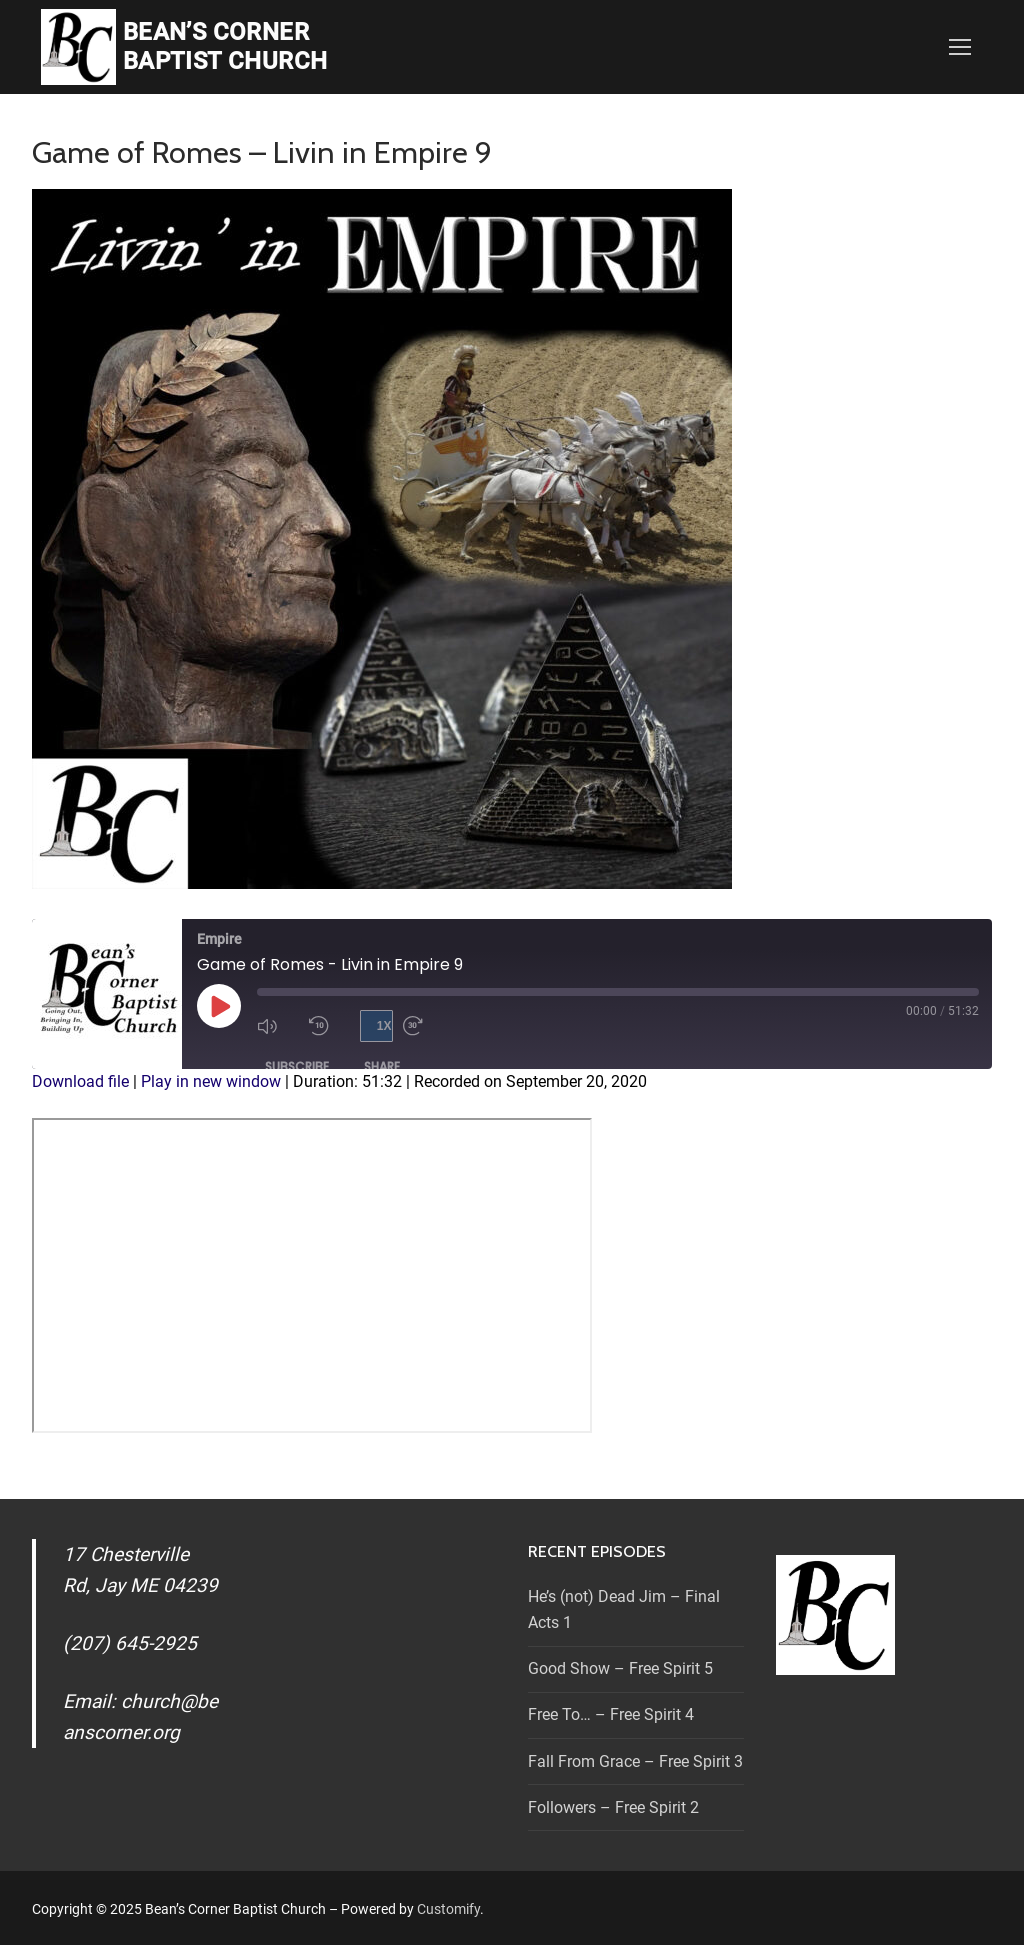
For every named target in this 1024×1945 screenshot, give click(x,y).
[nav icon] (960, 47)
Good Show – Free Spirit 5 (620, 1668)
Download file (80, 1081)
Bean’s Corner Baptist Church (225, 46)
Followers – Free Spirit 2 (613, 1807)
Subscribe (297, 1066)
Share (382, 1066)
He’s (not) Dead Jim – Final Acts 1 (624, 1609)
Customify (448, 1909)
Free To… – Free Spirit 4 (611, 1714)
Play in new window (211, 1081)
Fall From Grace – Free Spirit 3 (635, 1761)
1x (384, 1026)
